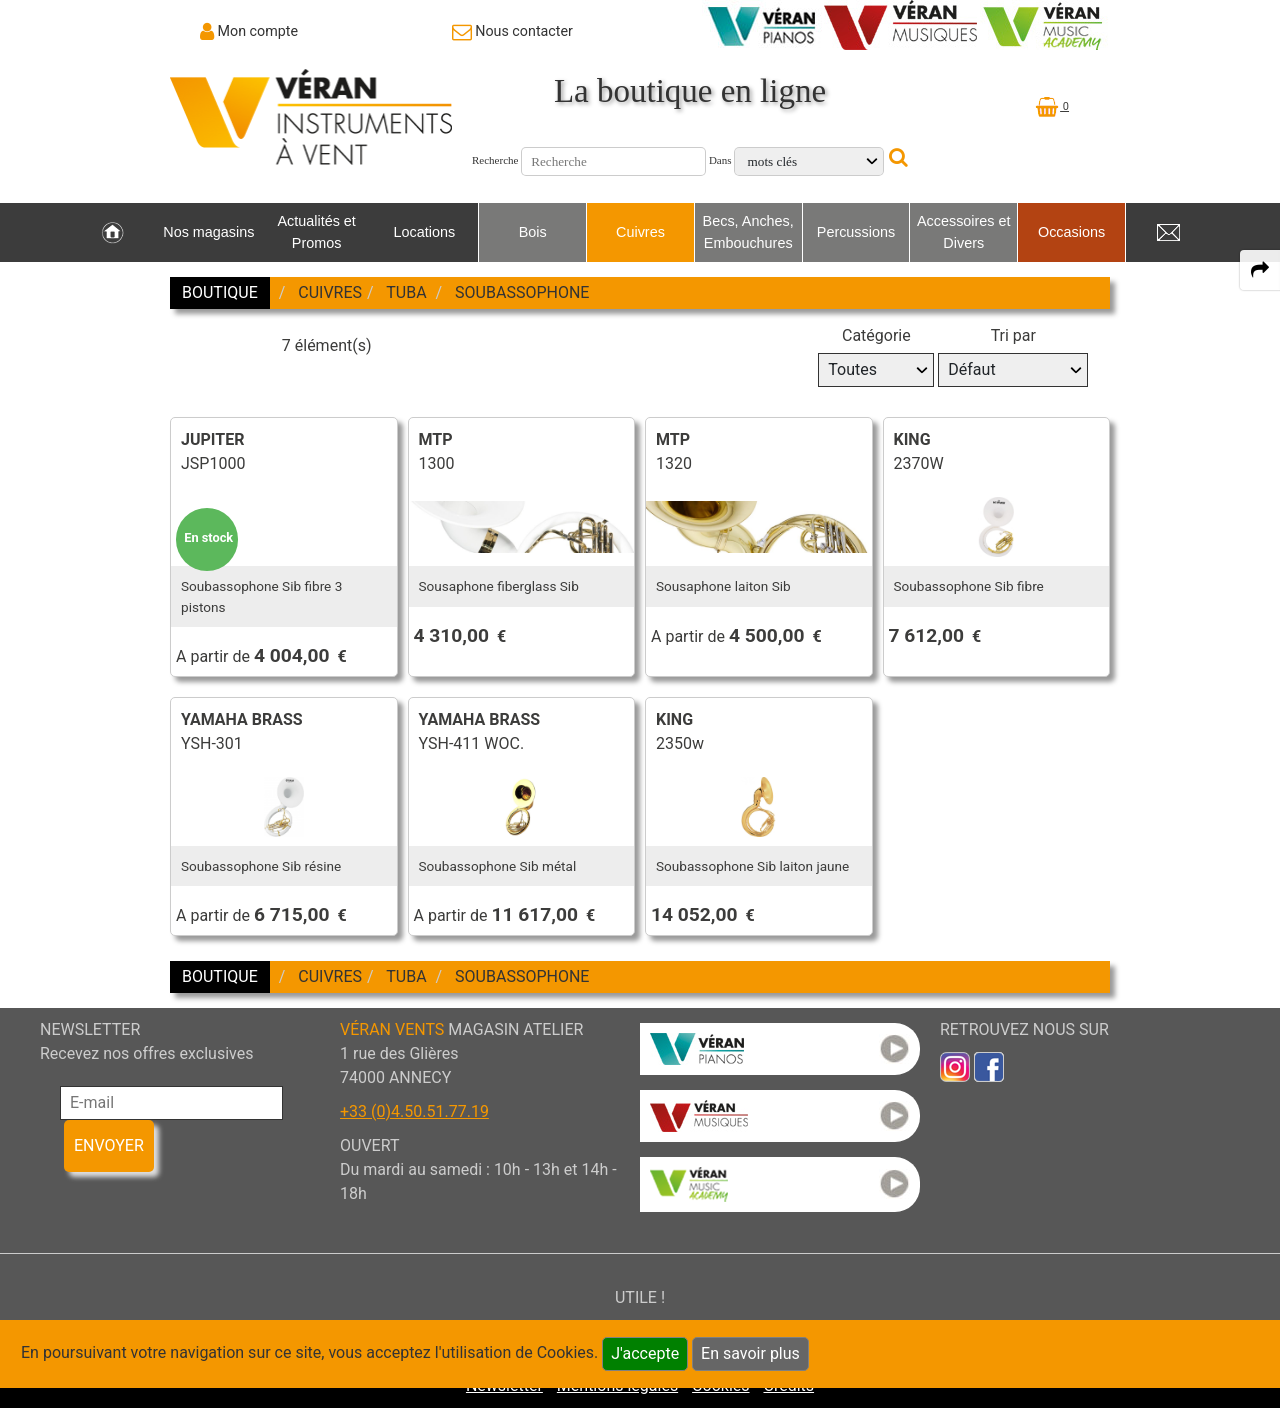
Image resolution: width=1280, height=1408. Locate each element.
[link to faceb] (989, 1065)
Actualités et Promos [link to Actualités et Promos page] (316, 232)
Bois (533, 232)
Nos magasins (208, 232)
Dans (720, 160)
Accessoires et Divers (964, 232)
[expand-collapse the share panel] (1260, 270)
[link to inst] (955, 1065)
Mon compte (258, 31)
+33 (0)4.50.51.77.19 (414, 1111)
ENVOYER (109, 1145)
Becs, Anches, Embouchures (748, 232)
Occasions (1071, 232)
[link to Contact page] (512, 31)
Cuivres (640, 232)
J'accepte (645, 1353)
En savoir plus (750, 1353)
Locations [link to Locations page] (425, 232)
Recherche (495, 160)
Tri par (1013, 335)
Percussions (856, 232)
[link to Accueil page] (112, 233)
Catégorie (876, 335)
